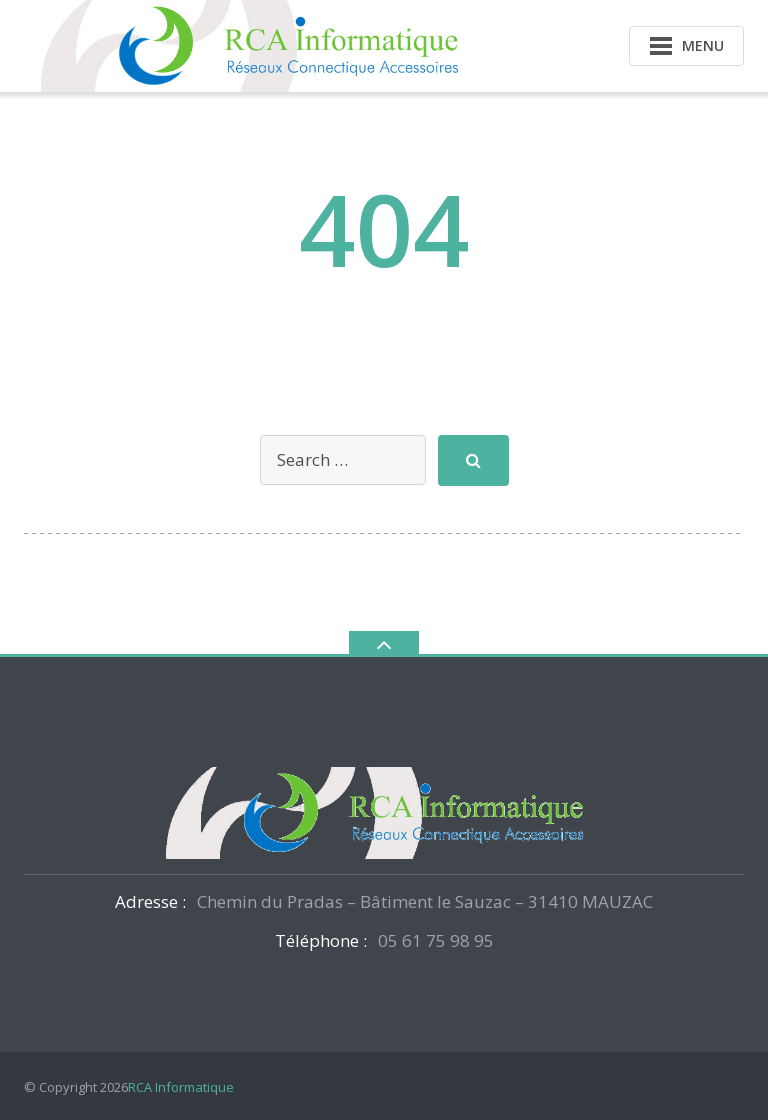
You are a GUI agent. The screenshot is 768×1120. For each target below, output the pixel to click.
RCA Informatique (181, 1087)
